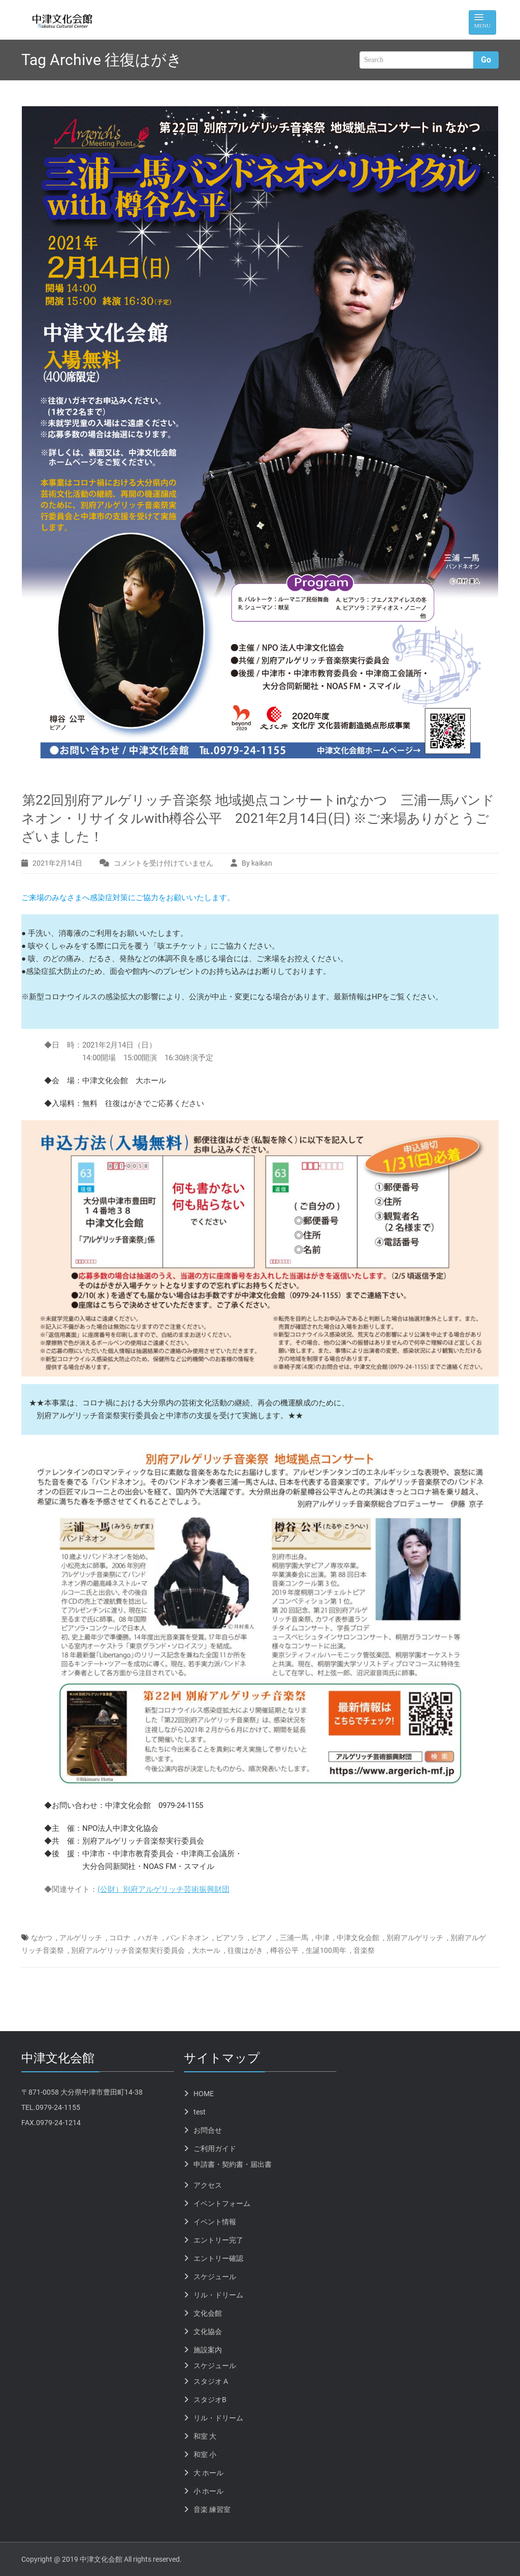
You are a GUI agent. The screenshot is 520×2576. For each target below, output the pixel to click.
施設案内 (207, 2350)
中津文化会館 (358, 1938)
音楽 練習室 (212, 2509)
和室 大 (204, 2436)
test (199, 2112)
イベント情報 (214, 2222)
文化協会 (207, 2331)
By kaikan (257, 863)
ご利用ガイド (214, 2148)
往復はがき (245, 1950)
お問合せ (207, 2130)
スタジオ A (210, 2381)
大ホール (206, 1950)
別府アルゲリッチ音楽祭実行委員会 (128, 1950)
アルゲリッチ (80, 1938)
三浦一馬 (294, 1938)
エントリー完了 (218, 2240)
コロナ (120, 1938)
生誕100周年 (326, 1950)
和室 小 (204, 2454)
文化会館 (207, 2313)
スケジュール (214, 2277)
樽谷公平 (284, 1950)
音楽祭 (364, 1950)
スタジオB (209, 2400)
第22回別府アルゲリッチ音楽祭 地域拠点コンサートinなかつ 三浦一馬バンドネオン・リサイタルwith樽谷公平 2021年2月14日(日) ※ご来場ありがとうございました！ (258, 818)
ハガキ (148, 1938)
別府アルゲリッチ (414, 1938)
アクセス (207, 2185)
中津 (322, 1938)
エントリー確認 (218, 2258)
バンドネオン (187, 1938)
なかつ (41, 1938)
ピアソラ (230, 1938)
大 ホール (208, 2473)
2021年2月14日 (57, 863)
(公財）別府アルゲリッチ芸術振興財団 (164, 1889)
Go (486, 60)
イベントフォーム (221, 2203)
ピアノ (262, 1938)
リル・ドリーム (218, 2295)
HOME (203, 2094)
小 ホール (208, 2491)
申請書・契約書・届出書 (232, 2164)
